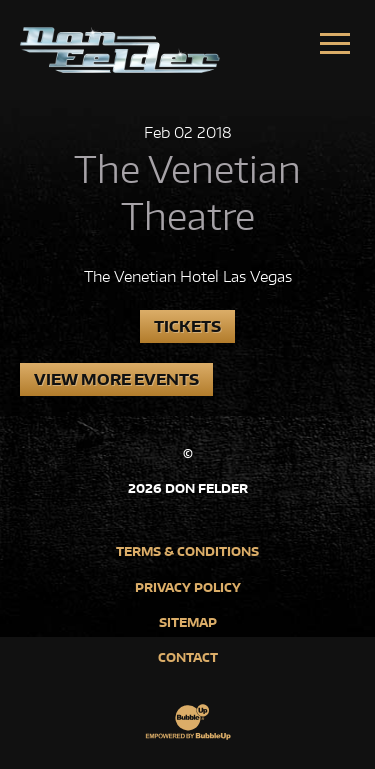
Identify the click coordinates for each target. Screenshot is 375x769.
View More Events (116, 379)
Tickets (187, 326)
